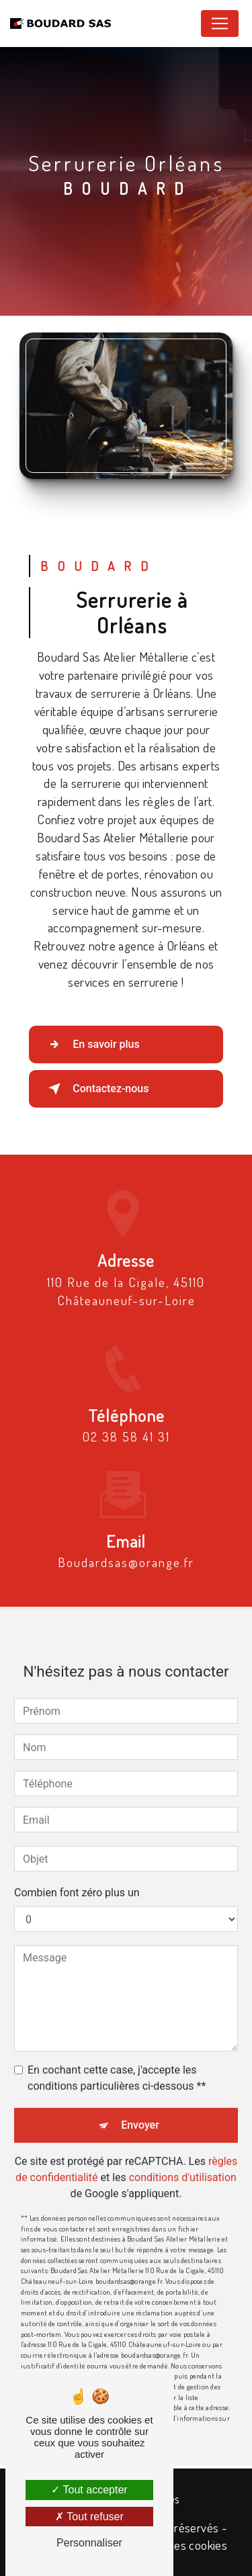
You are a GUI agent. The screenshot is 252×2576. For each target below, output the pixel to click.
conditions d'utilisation (183, 2162)
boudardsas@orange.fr (126, 1547)
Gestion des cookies (177, 2544)
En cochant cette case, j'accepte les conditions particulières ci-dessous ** (117, 2063)
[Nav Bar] (220, 23)
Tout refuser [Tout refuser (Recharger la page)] (89, 2516)
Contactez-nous (96, 1088)
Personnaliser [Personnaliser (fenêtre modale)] (89, 2542)
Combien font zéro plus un (77, 1877)
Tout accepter (89, 2489)
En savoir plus (91, 1044)
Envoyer (140, 2110)
